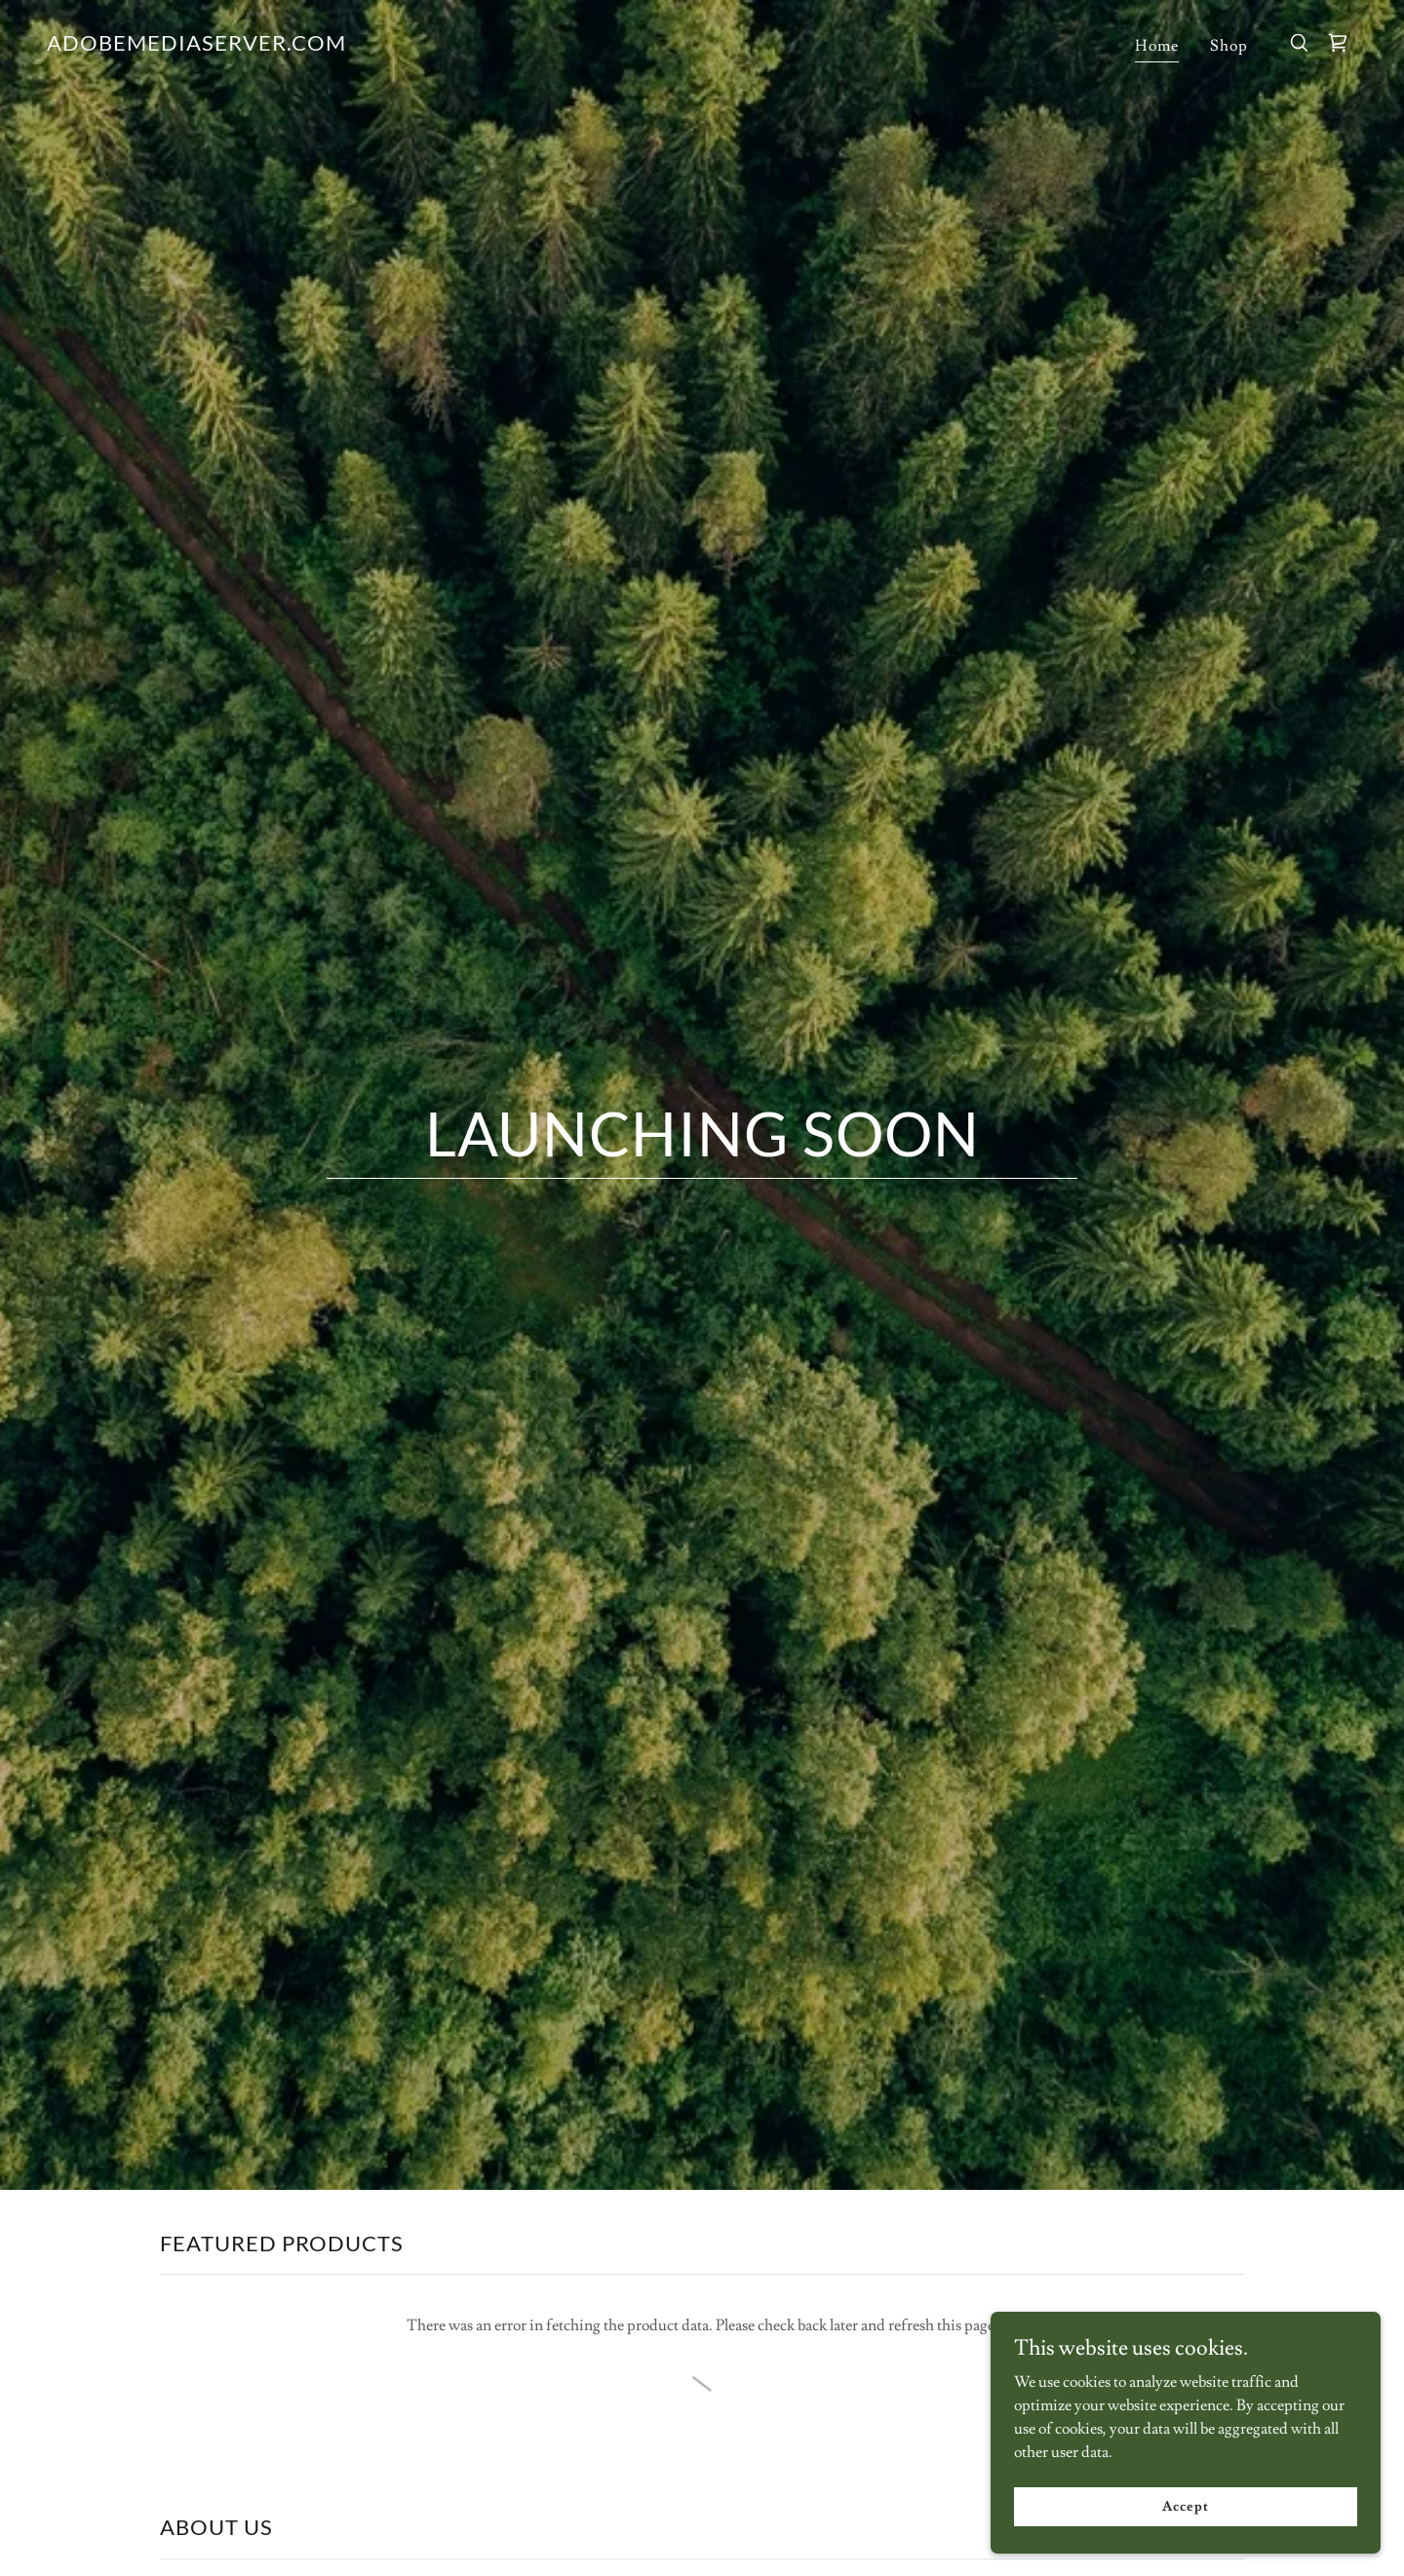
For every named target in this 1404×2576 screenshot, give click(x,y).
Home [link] (1157, 46)
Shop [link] (1229, 46)
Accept (1185, 2506)
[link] (196, 46)
